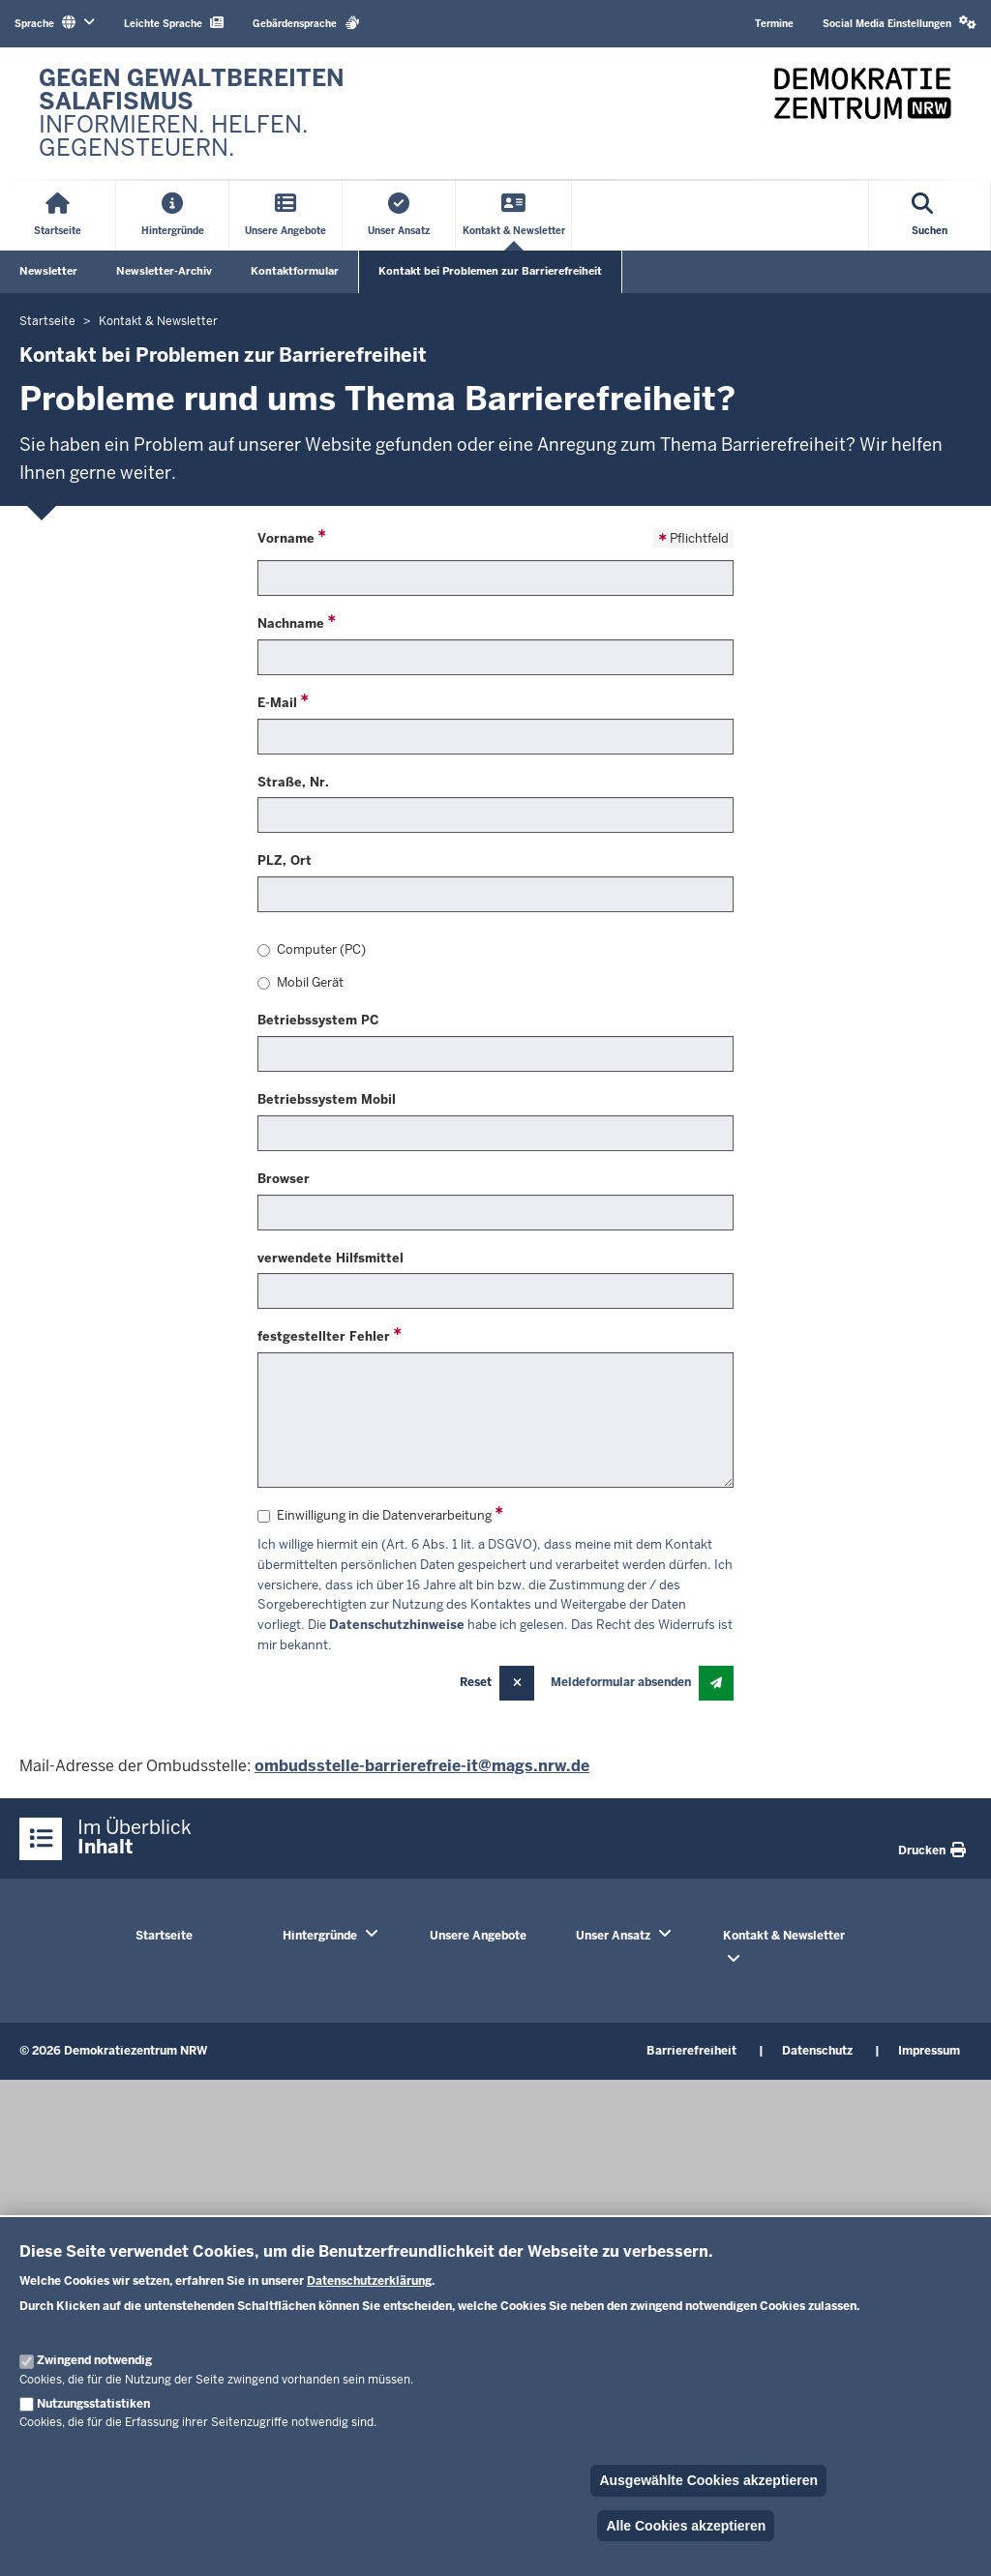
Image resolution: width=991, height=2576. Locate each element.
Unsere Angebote (478, 1935)
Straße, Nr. (293, 782)
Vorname (286, 538)
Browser (283, 1178)
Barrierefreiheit (691, 2050)
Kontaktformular (295, 271)
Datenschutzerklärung (369, 2281)
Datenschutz (817, 2050)
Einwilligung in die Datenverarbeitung (374, 1515)
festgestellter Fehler (323, 1336)
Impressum (929, 2050)
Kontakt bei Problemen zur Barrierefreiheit (490, 271)
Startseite (164, 1935)
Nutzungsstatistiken (93, 2404)
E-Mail (277, 703)
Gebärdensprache (306, 22)
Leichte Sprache (174, 22)
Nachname (290, 623)
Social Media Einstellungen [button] (899, 22)
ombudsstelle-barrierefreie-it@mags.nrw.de (422, 1766)
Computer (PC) (311, 949)
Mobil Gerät (300, 982)
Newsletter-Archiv (164, 271)
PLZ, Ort (284, 860)
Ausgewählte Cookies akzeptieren (708, 2480)
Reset (476, 1682)
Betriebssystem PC (317, 1020)
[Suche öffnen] (930, 216)
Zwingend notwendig (94, 2360)
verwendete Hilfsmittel (330, 1258)
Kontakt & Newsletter (784, 1935)
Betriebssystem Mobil (326, 1099)
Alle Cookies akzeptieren (686, 2525)
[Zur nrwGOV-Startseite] (257, 113)
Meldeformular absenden (621, 1682)
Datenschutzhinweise (397, 1624)
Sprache (55, 22)
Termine (774, 23)
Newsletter (48, 271)
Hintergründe (320, 1935)
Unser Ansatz (613, 1935)
